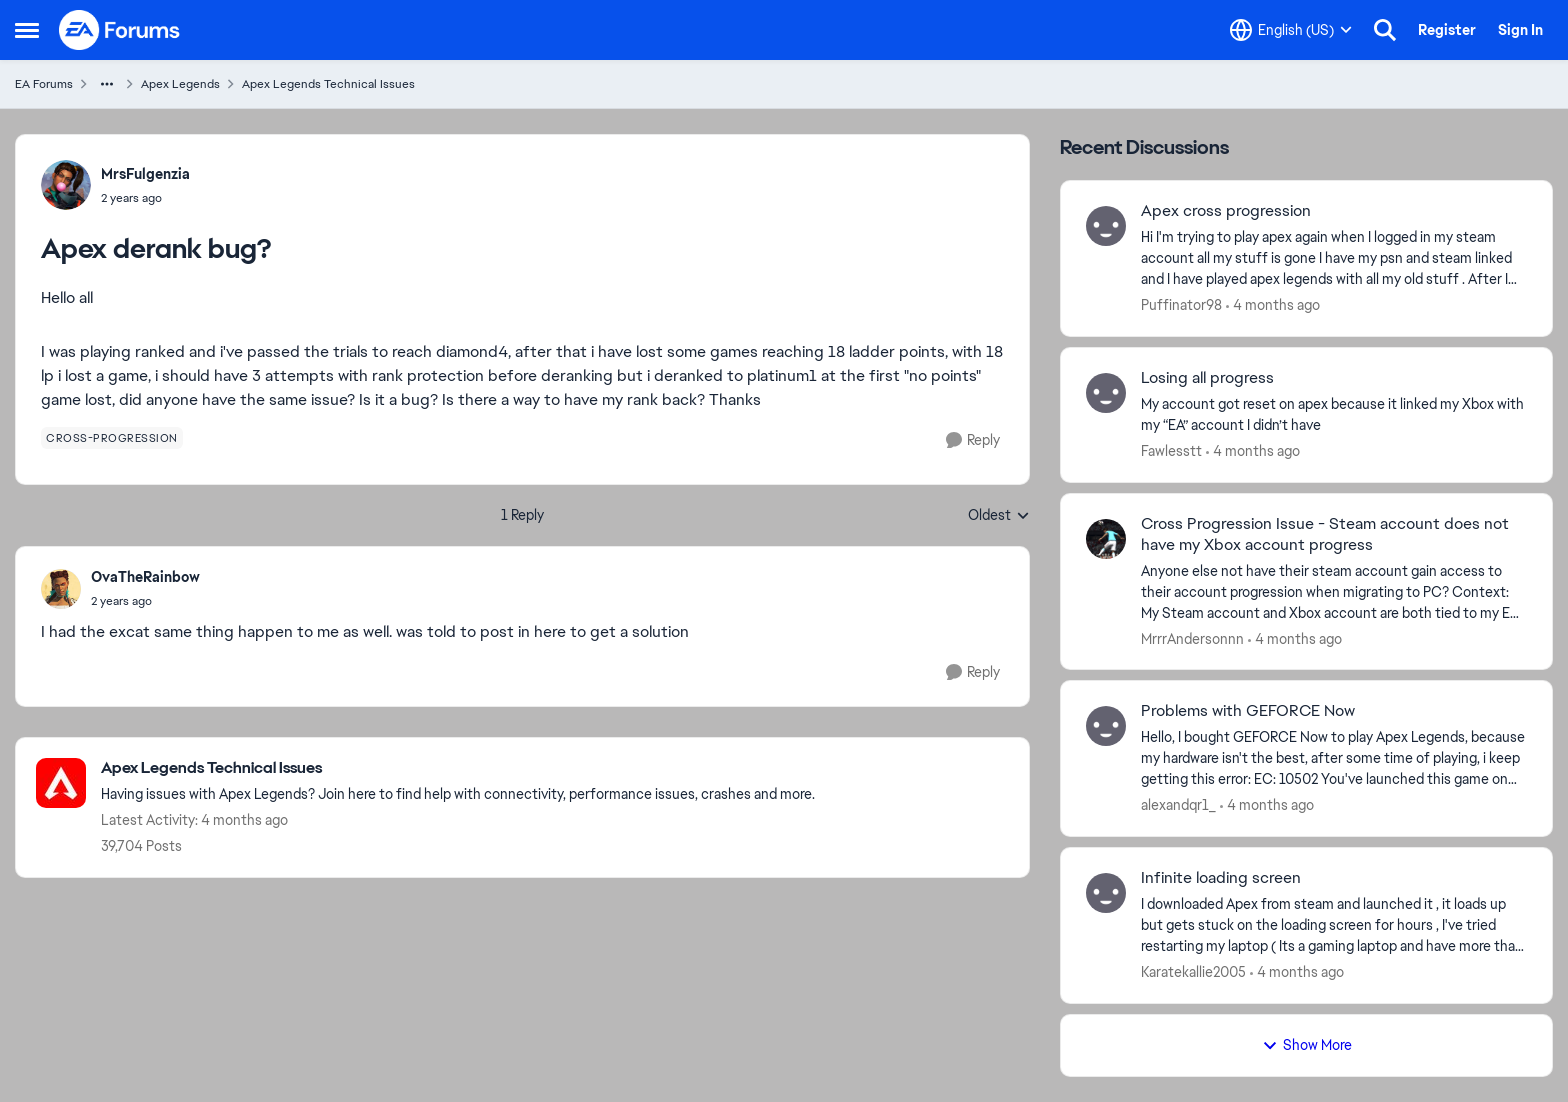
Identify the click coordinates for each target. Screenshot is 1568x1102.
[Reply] (973, 440)
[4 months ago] (1273, 305)
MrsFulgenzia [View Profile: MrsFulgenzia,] (145, 174)
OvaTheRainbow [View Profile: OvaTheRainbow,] (145, 577)
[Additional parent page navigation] (107, 84)
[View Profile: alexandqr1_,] (1106, 726)
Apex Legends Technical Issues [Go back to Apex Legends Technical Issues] (328, 84)
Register (1447, 30)
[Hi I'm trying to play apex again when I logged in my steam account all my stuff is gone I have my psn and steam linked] (1334, 258)
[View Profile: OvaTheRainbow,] (61, 589)
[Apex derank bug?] (145, 601)
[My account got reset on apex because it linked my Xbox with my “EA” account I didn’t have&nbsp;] (1334, 415)
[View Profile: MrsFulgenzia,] (66, 185)
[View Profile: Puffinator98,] (1106, 226)
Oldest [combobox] (999, 516)
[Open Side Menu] (27, 30)
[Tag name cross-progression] (112, 438)
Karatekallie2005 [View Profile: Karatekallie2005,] (1193, 972)
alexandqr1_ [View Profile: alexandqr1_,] (1178, 805)
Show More (1307, 1045)
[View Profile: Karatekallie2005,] (1106, 893)
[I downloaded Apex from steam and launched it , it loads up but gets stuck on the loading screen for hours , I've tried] (1334, 925)
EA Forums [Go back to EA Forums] (44, 84)
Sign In (1520, 30)
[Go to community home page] (120, 30)
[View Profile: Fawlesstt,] (1106, 393)
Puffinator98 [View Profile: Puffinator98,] (1181, 305)
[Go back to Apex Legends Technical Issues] (458, 768)
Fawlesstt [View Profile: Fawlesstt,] (1171, 451)
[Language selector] (1291, 30)
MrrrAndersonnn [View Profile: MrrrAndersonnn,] (1192, 638)
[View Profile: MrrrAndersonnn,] (1106, 539)
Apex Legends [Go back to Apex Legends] (180, 84)
